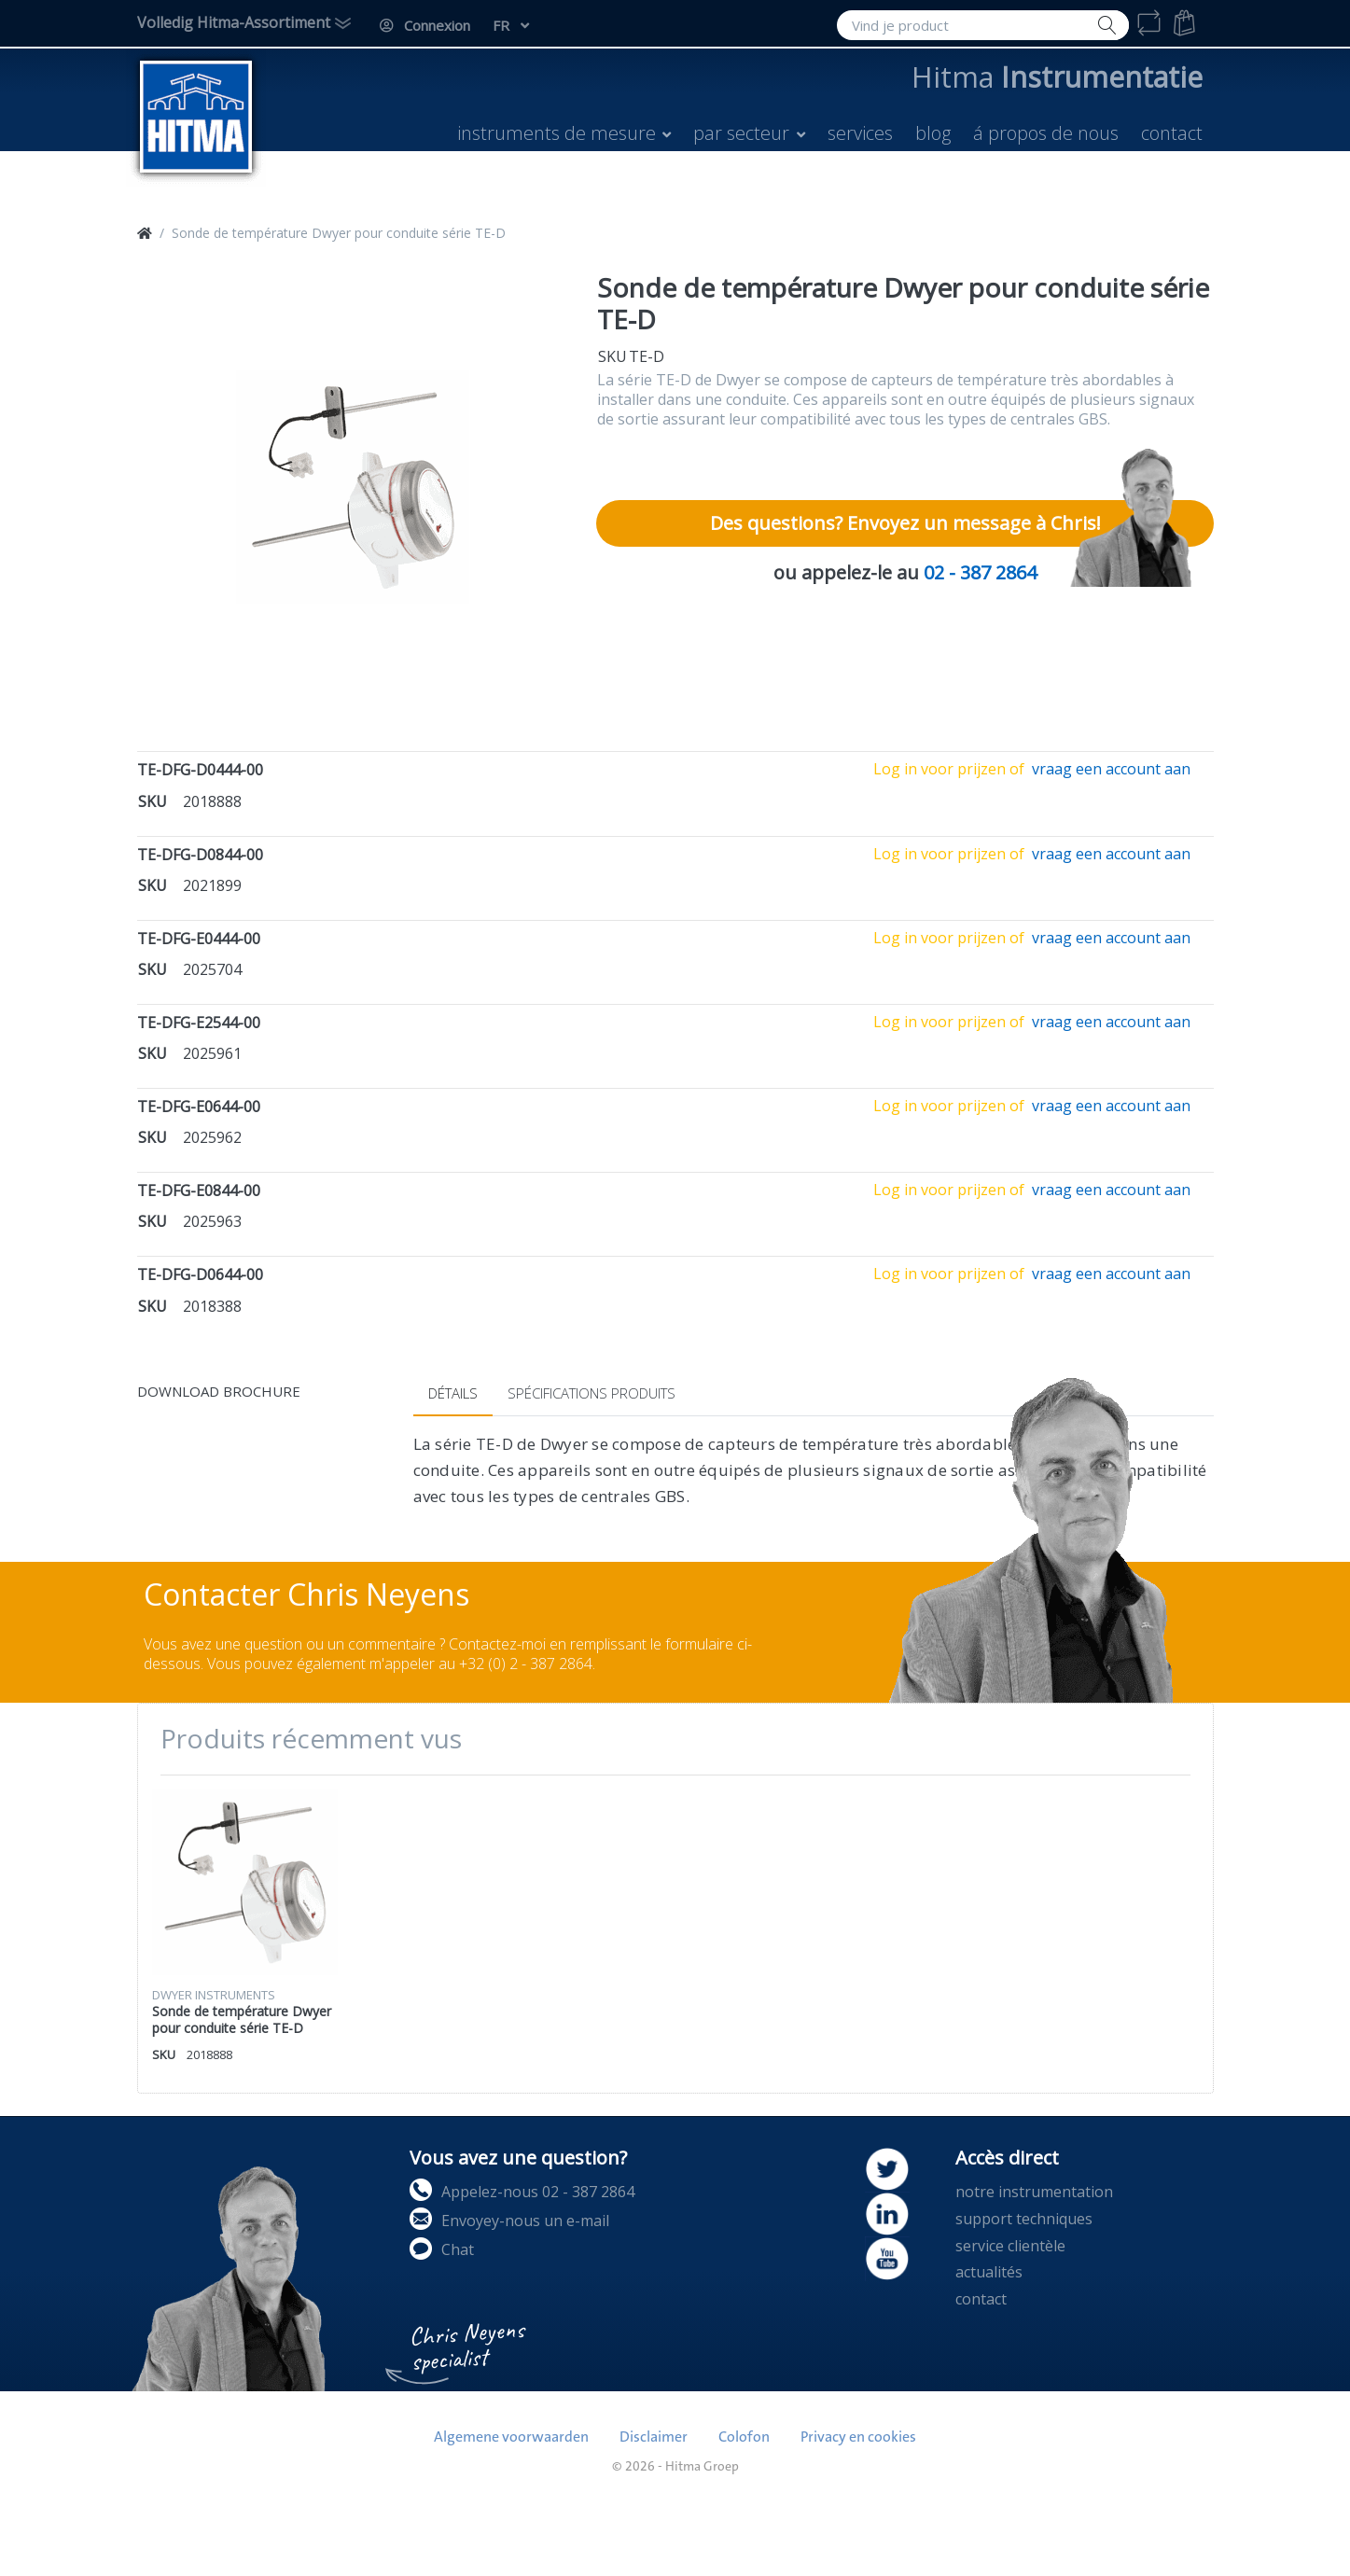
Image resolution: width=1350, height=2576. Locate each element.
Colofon (744, 2437)
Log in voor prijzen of (948, 769)
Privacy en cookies (858, 2437)
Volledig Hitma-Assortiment (233, 22)
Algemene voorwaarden (511, 2437)
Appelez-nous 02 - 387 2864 (522, 2190)
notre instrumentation (1034, 2191)
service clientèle (1010, 2245)
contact (981, 2299)
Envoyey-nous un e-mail (509, 2219)
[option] (353, 487)
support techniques (1024, 2218)
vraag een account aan (1111, 769)
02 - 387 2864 (980, 572)
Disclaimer (653, 2437)
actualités (989, 2272)
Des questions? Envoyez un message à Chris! (905, 523)
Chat (442, 2249)
